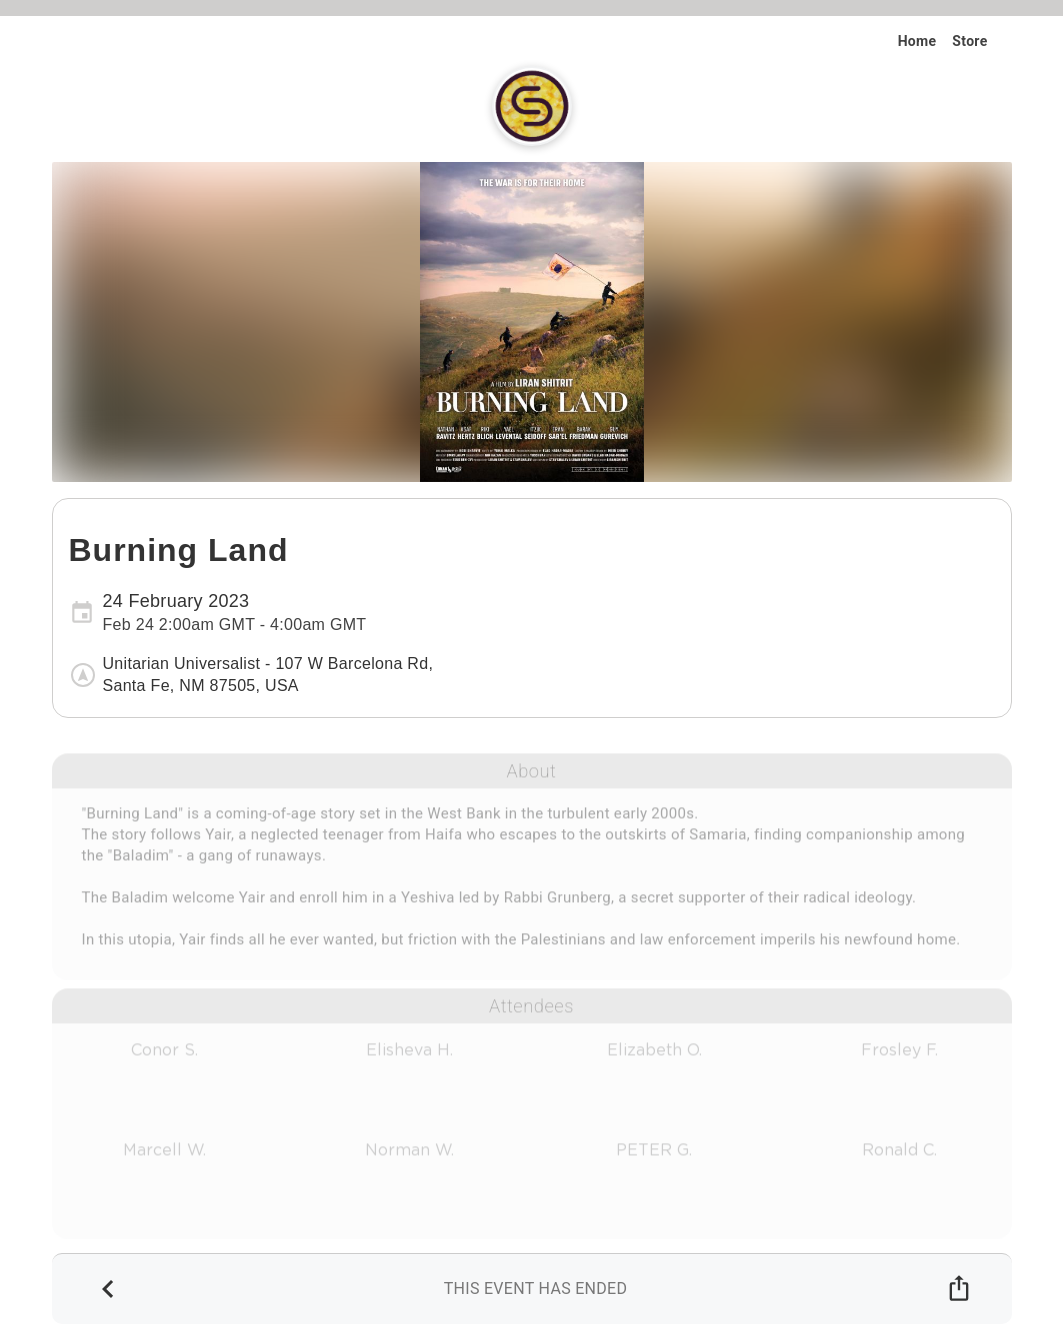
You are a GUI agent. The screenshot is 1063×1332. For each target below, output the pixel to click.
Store (969, 41)
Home (917, 41)
